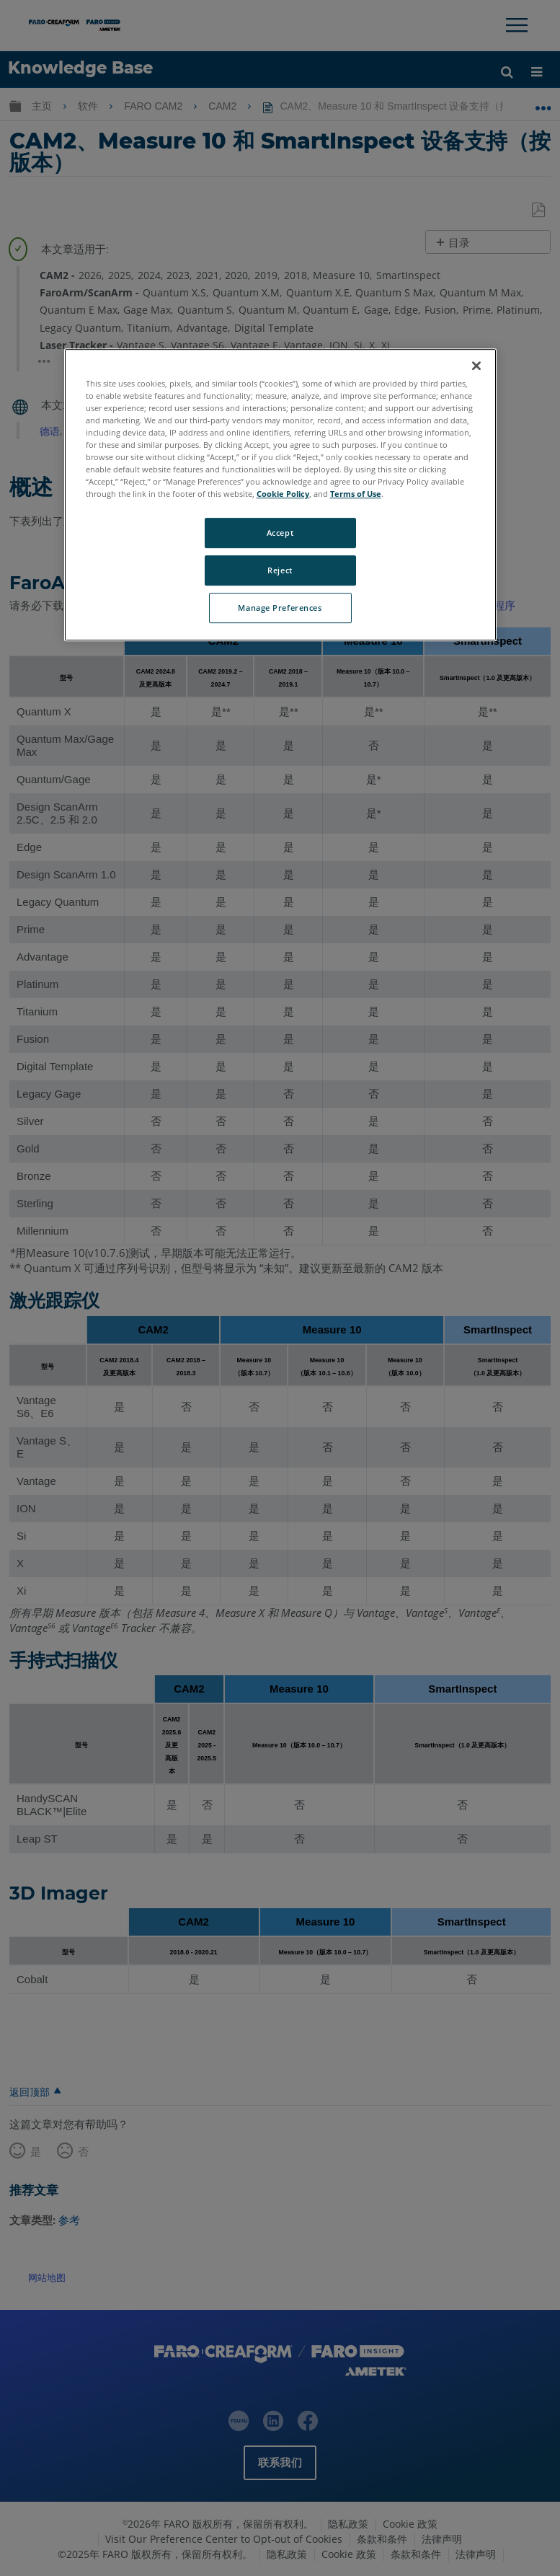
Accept (280, 533)
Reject (279, 570)
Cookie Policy (283, 494)
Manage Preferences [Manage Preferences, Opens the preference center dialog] (279, 607)
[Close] (476, 365)
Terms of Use (355, 494)
